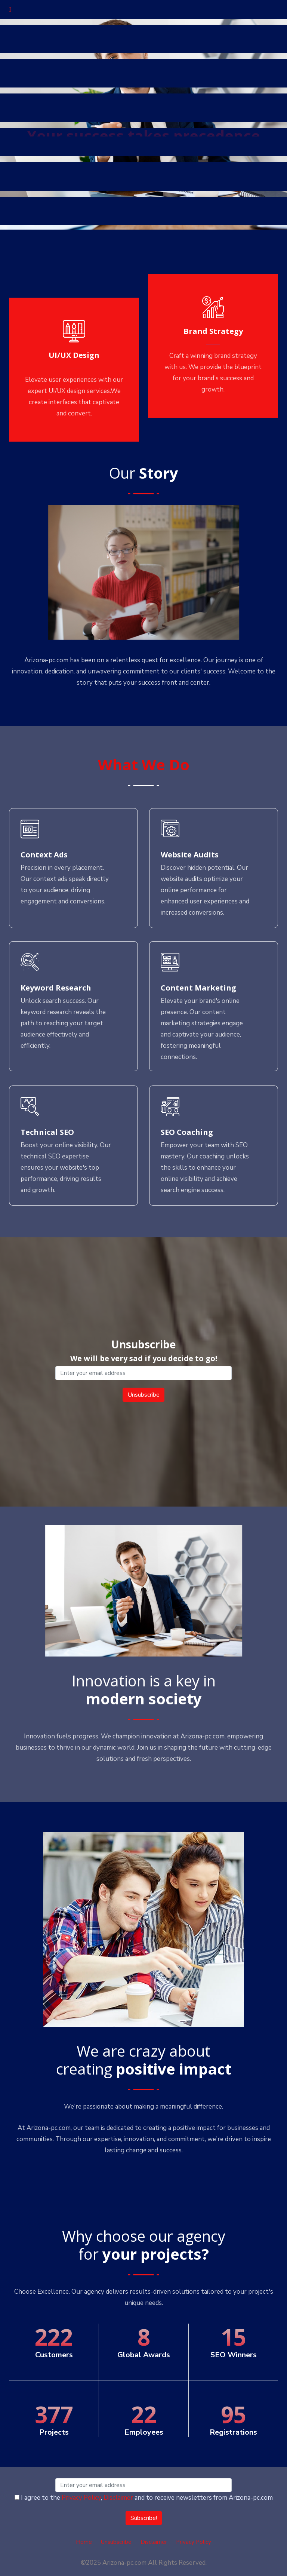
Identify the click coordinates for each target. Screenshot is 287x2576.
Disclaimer (118, 2497)
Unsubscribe (116, 2542)
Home (84, 2542)
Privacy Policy (81, 2497)
